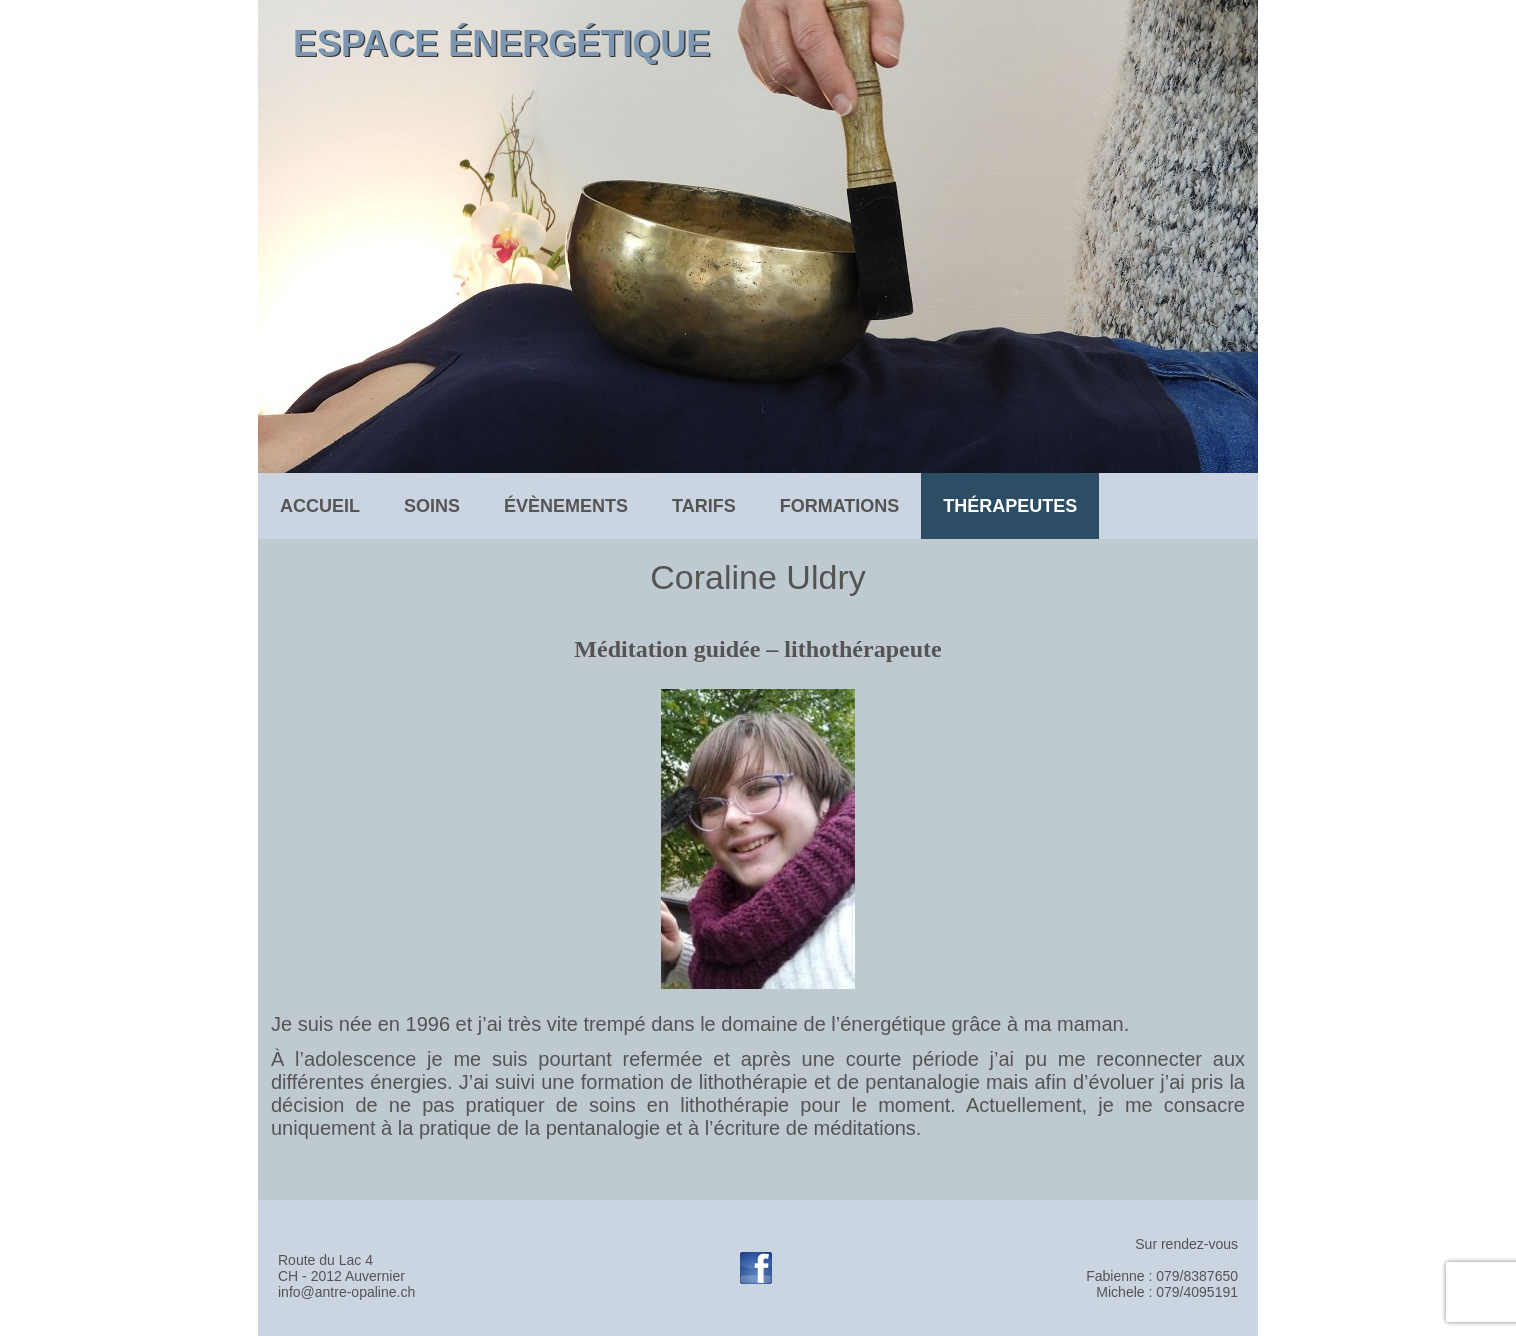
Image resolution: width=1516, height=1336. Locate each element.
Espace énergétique (501, 43)
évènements (566, 506)
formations (840, 506)
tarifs (704, 506)
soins (432, 506)
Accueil (320, 506)
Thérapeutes (1010, 506)
